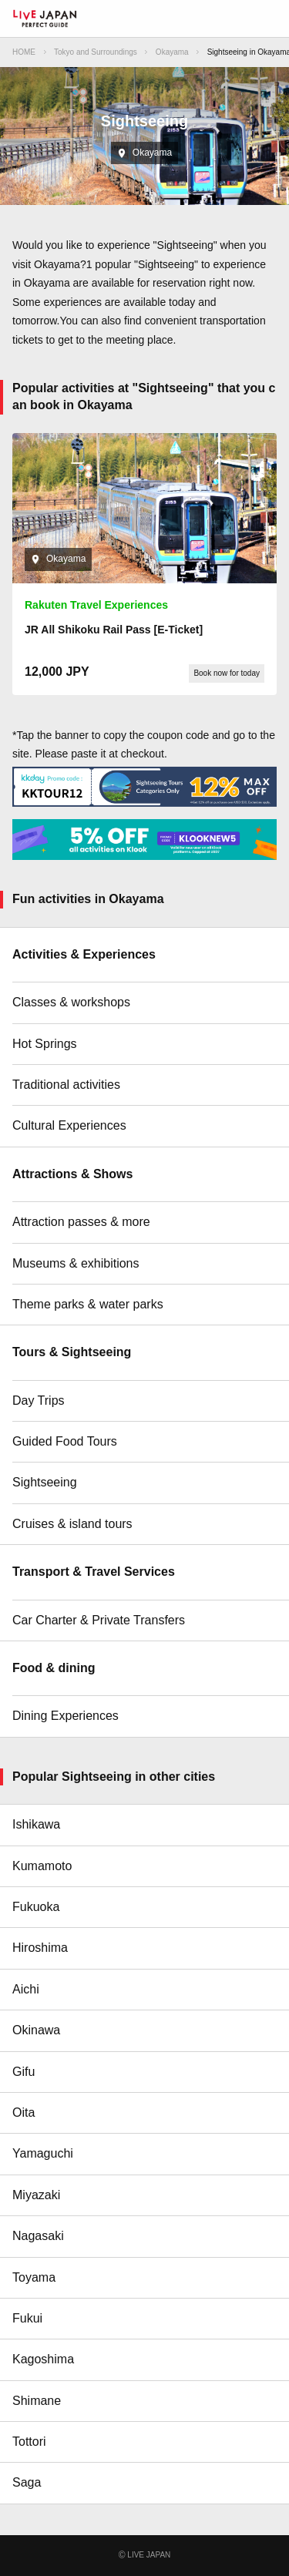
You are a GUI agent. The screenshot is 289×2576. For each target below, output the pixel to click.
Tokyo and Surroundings (95, 52)
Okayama (172, 52)
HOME (23, 52)
